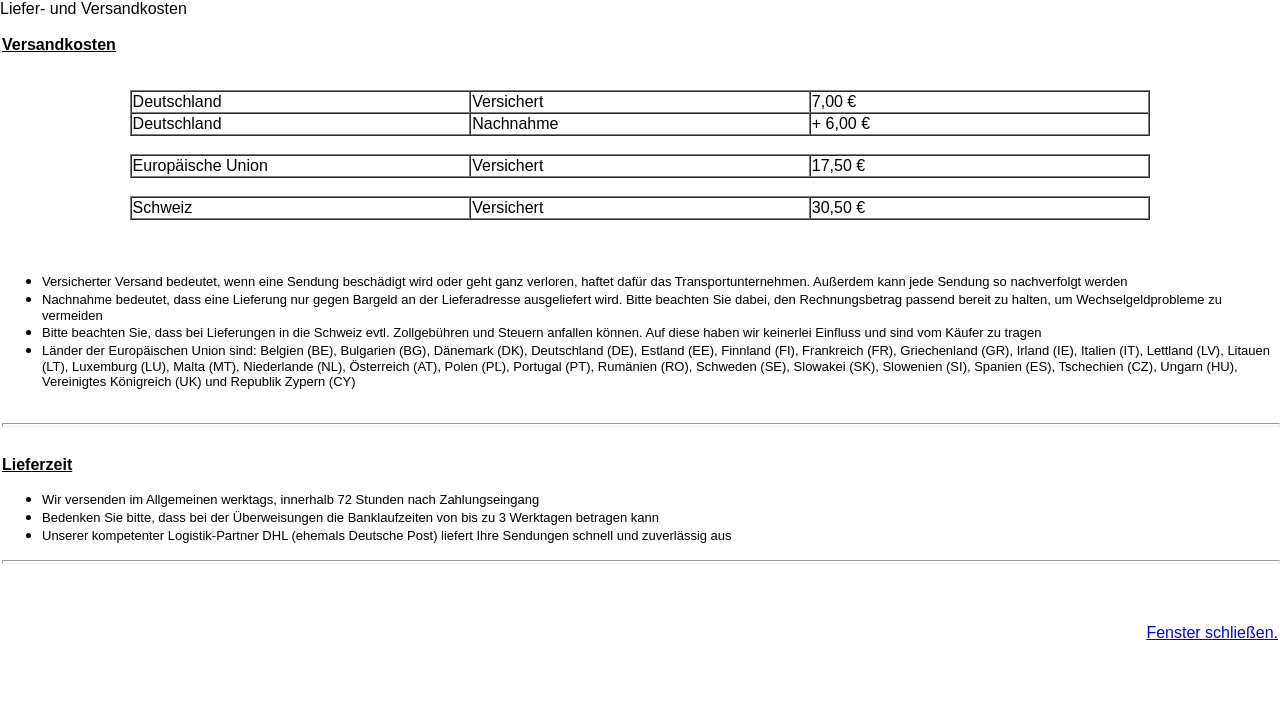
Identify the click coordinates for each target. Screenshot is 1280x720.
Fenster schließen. (1212, 632)
